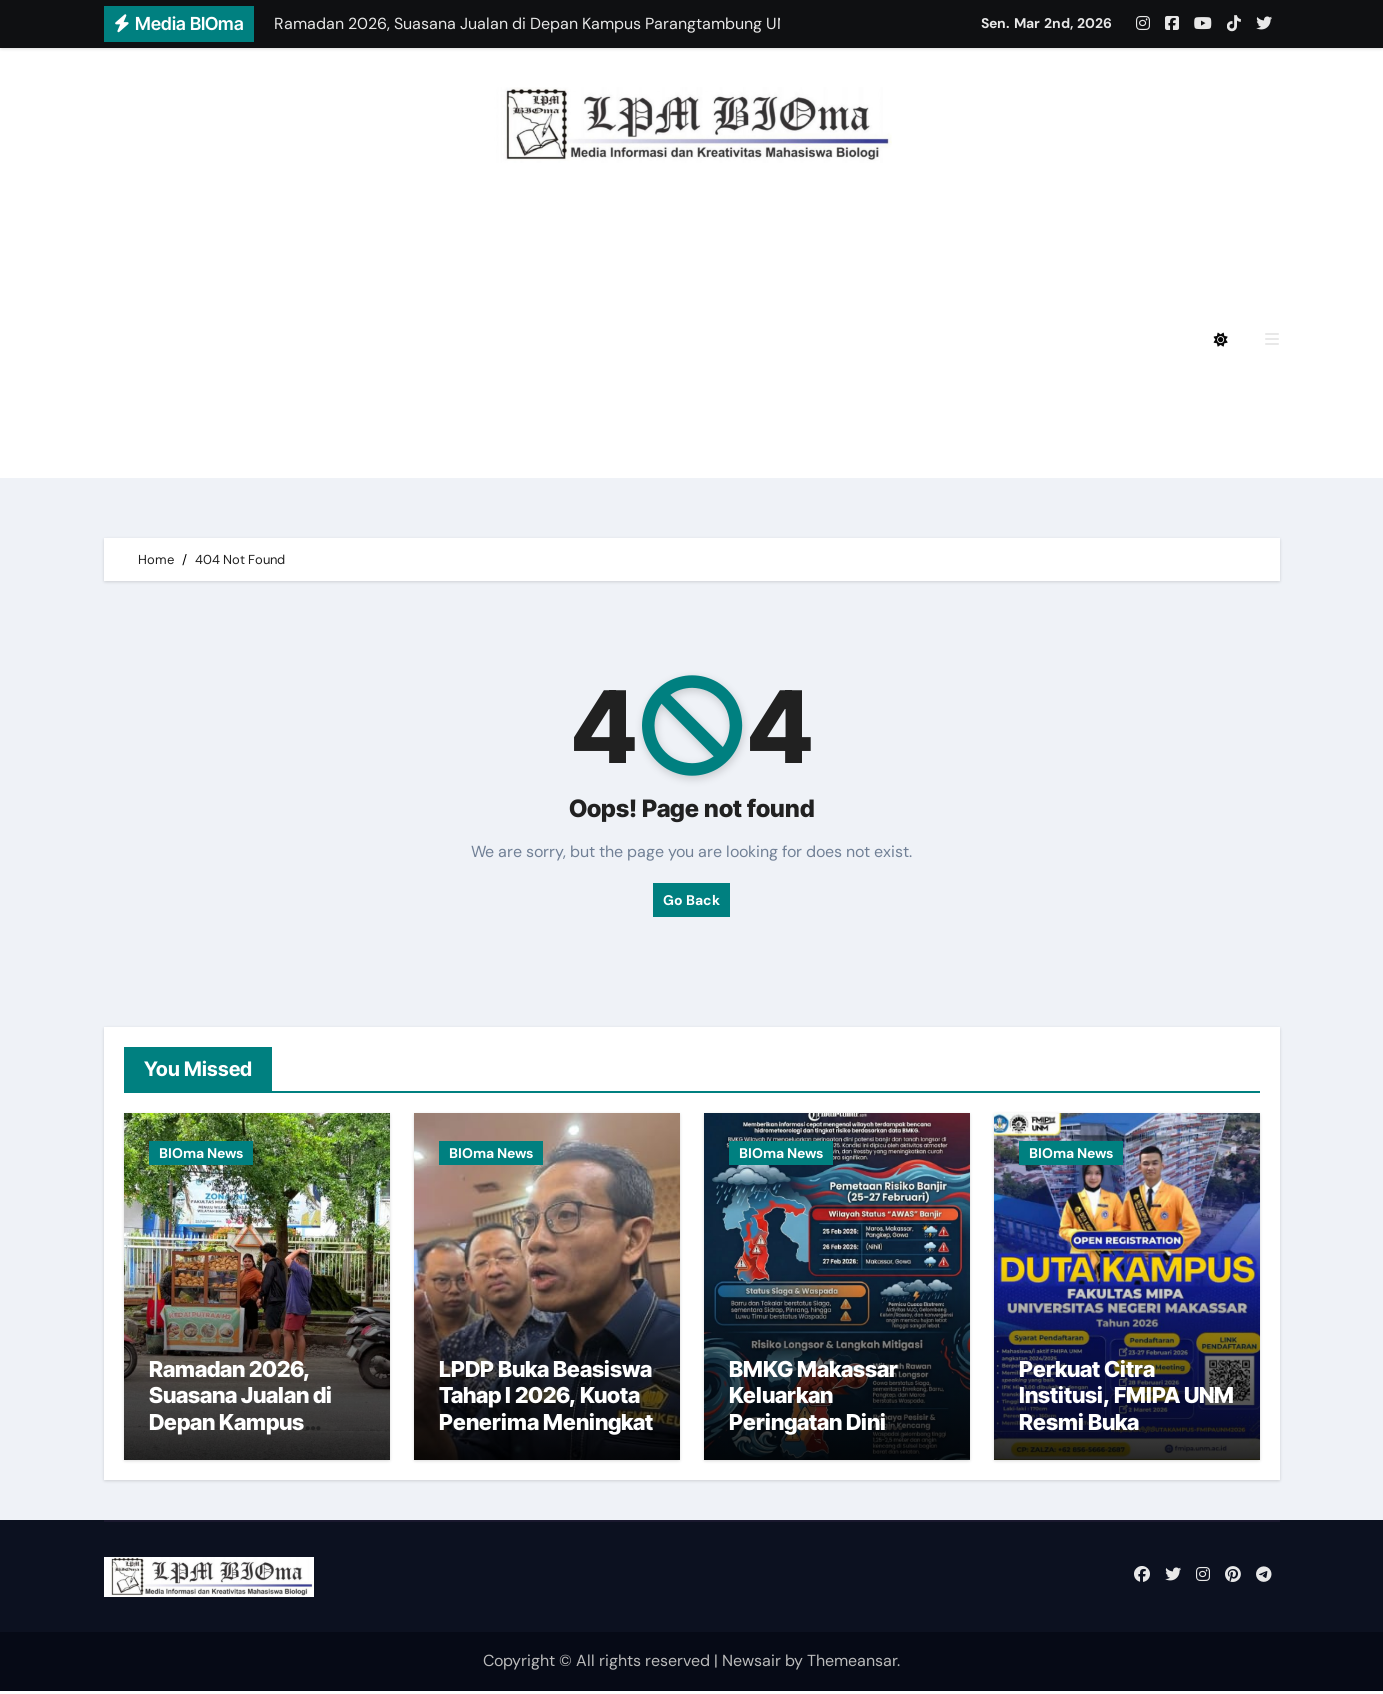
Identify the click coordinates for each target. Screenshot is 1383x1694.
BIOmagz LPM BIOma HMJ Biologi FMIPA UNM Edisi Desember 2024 (592, 229)
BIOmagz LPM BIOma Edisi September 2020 (350, 450)
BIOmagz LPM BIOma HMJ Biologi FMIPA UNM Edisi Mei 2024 (416, 339)
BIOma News (201, 1153)
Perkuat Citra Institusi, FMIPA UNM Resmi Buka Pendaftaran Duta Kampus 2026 (1126, 1425)
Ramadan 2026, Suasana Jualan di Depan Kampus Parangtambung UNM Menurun (240, 1425)
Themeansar (852, 1663)
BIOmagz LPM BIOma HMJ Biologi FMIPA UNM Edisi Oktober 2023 (436, 395)
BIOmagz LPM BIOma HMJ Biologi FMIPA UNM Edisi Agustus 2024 (436, 284)
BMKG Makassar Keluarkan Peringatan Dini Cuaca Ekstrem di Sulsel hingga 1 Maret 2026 (837, 1438)
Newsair (751, 1663)
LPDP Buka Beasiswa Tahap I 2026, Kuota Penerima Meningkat (546, 1398)
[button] (1272, 339)
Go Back (691, 900)
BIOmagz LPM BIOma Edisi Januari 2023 (892, 395)
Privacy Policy (231, 229)
